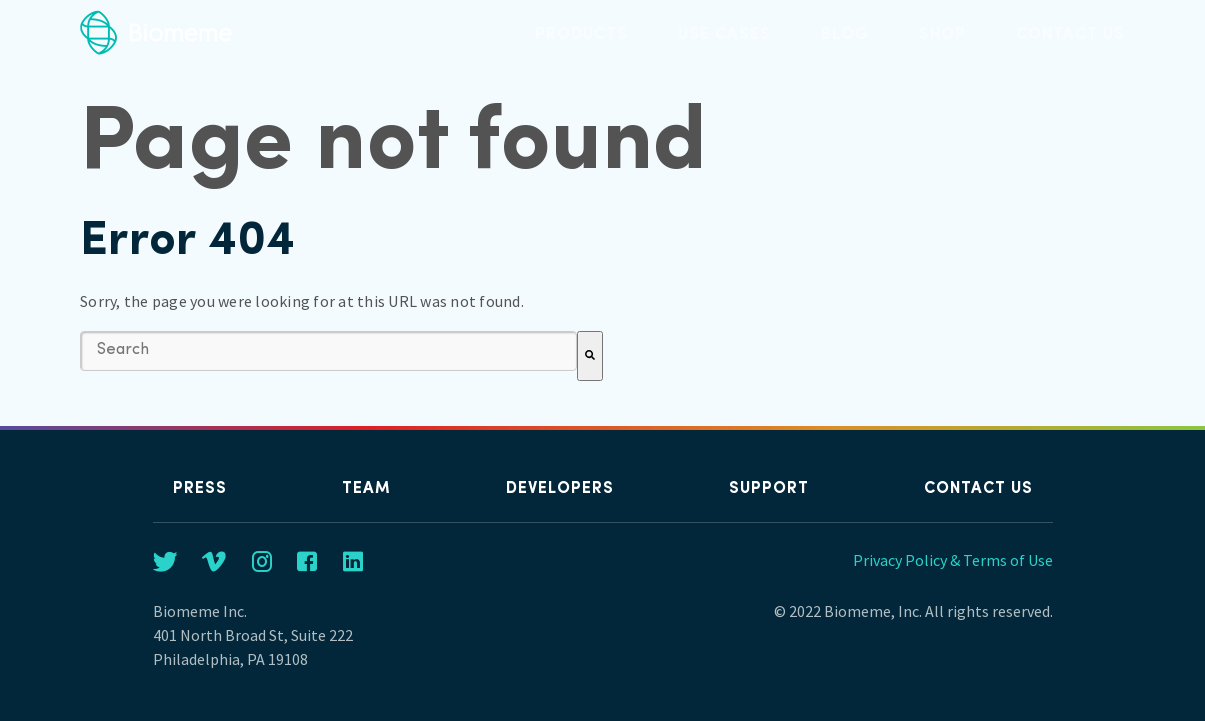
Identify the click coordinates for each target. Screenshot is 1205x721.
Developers (560, 489)
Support (769, 489)
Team (366, 489)
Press (200, 489)
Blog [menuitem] (845, 35)
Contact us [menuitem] (1070, 35)
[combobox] (328, 351)
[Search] (590, 356)
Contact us (978, 489)
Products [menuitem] (581, 35)
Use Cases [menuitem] (724, 35)
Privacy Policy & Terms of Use (953, 560)
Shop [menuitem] (942, 35)
